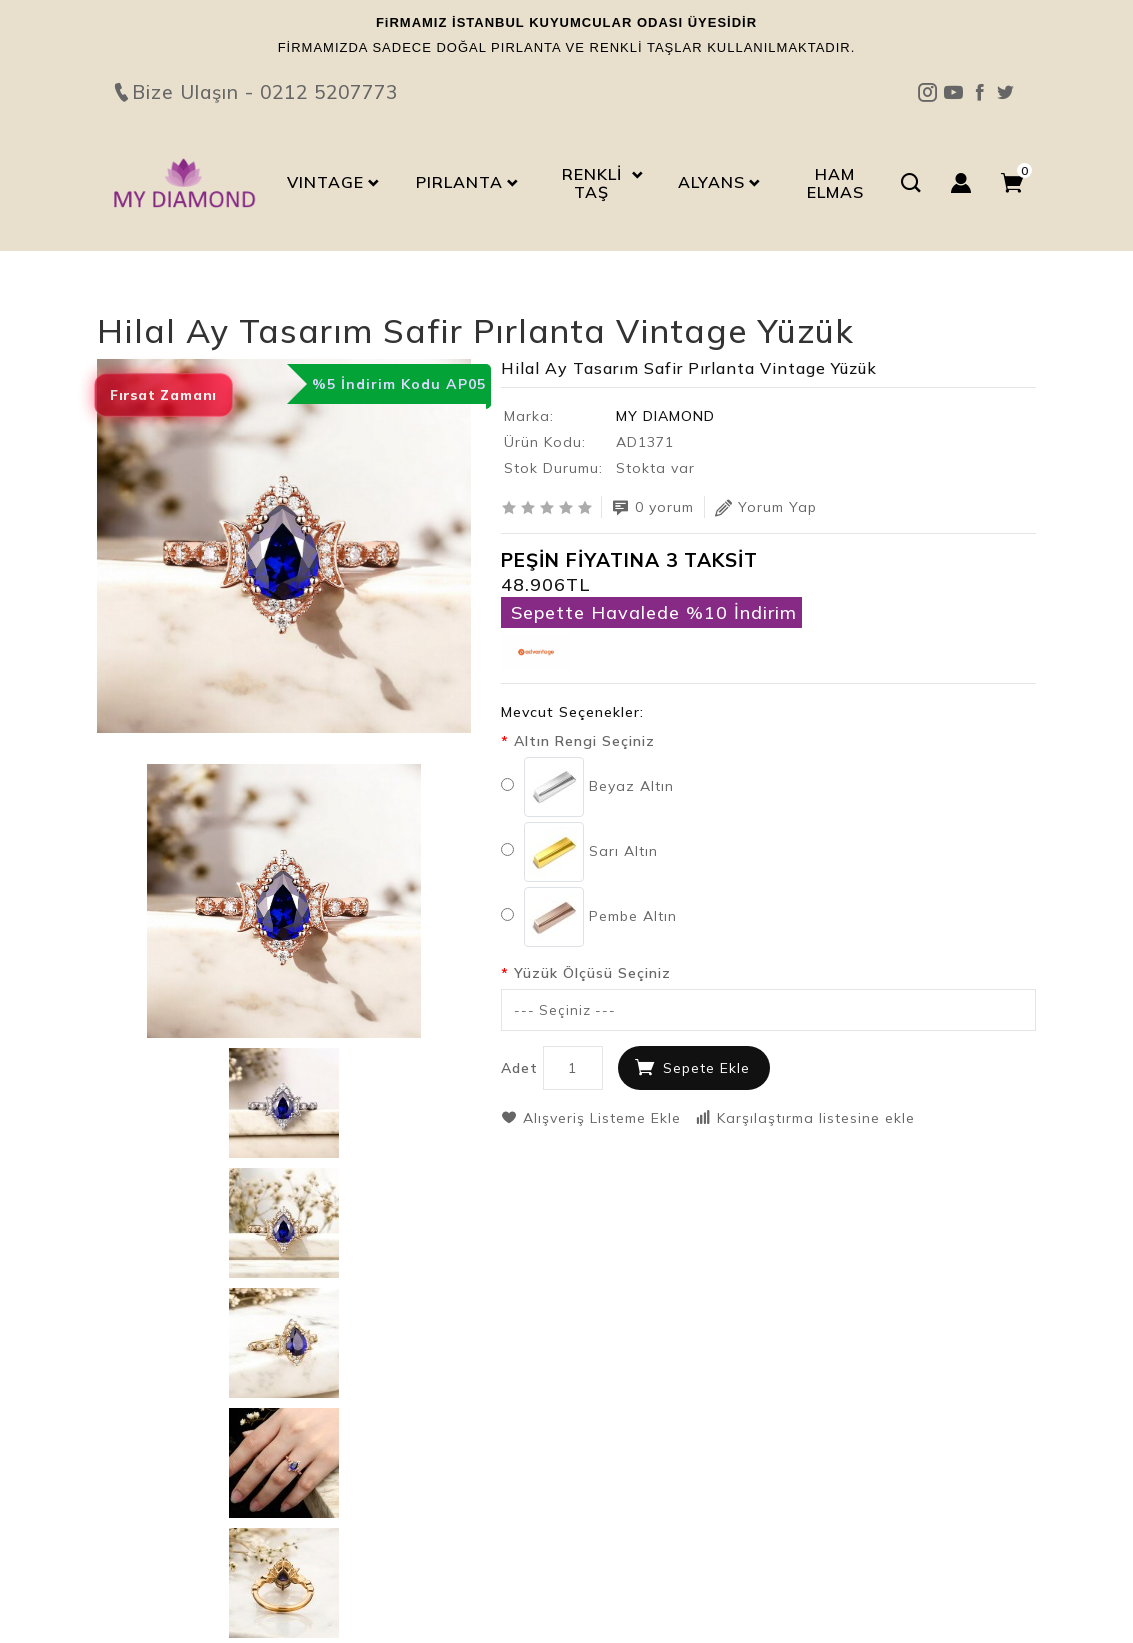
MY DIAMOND (665, 416)
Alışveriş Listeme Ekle (591, 1118)
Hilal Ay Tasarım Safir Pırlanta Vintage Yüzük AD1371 (327, 296)
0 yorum (653, 507)
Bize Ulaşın (567, 56)
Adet (519, 1068)
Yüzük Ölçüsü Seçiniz (592, 973)
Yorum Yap (766, 507)
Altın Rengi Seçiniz (584, 741)
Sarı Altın (579, 852)
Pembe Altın (589, 917)
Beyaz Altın (587, 787)
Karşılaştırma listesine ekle (805, 1118)
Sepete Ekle (706, 1068)
